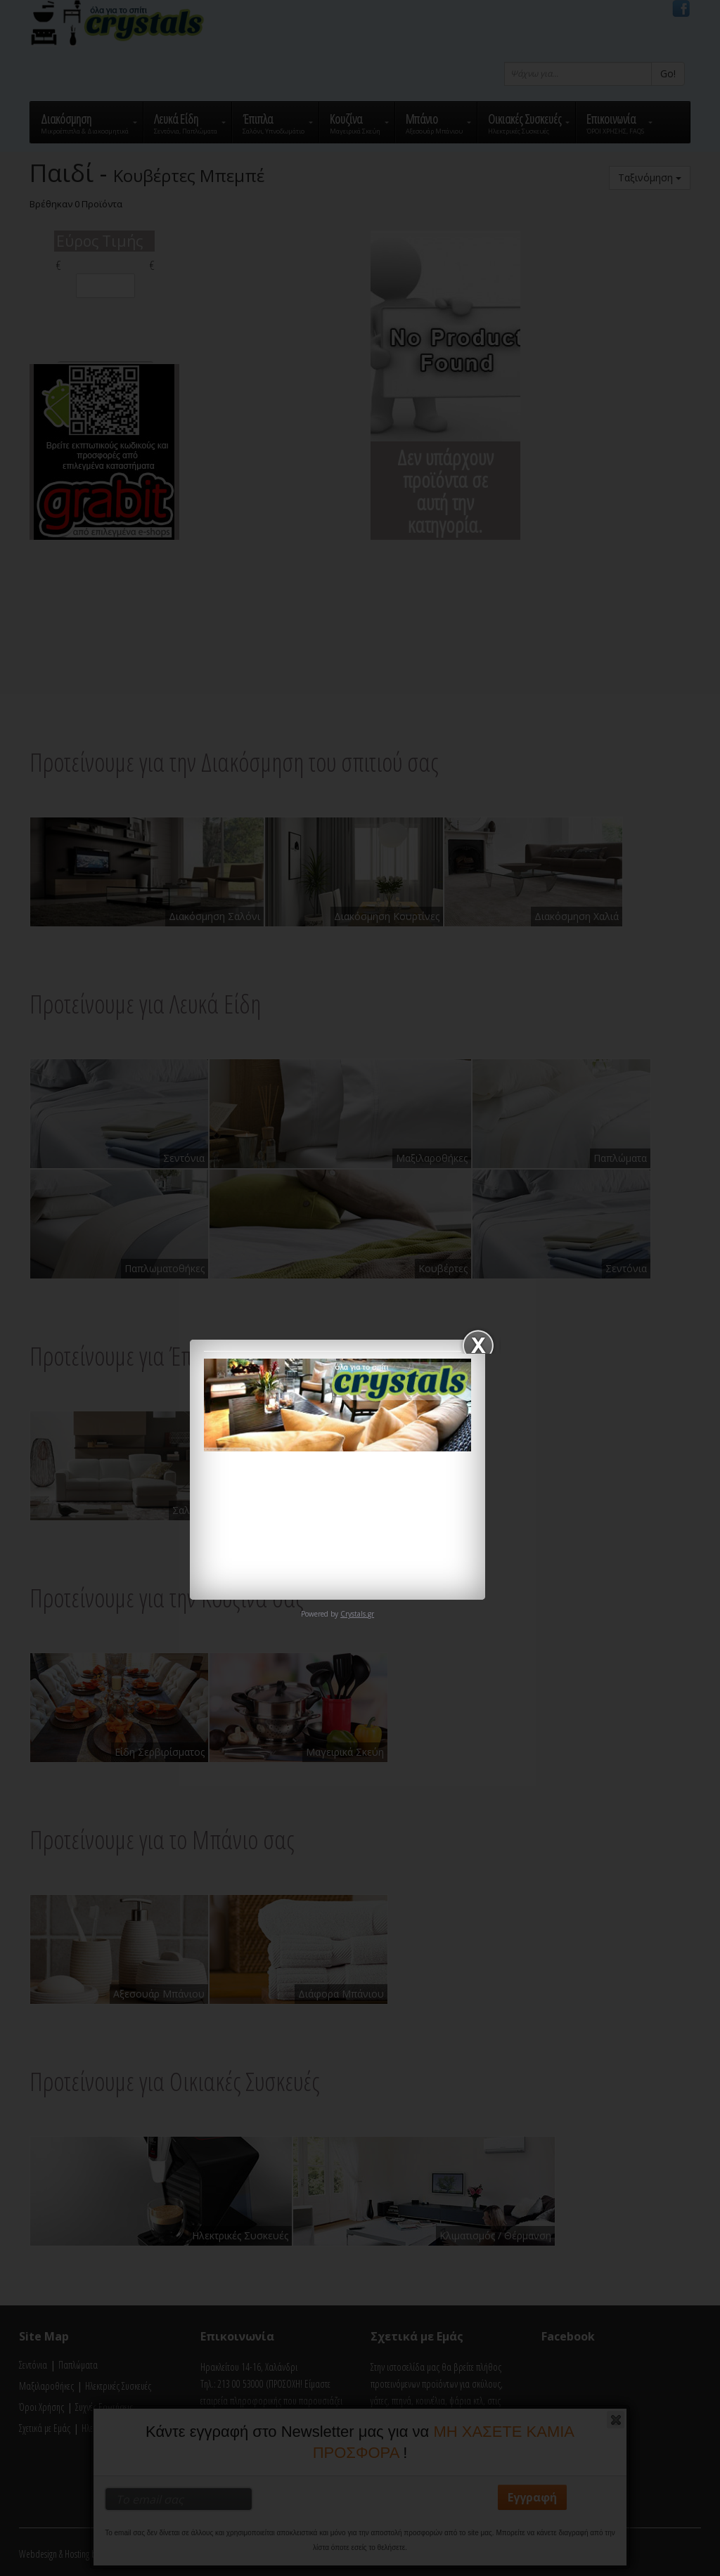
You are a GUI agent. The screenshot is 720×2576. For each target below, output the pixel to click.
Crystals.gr (357, 1614)
